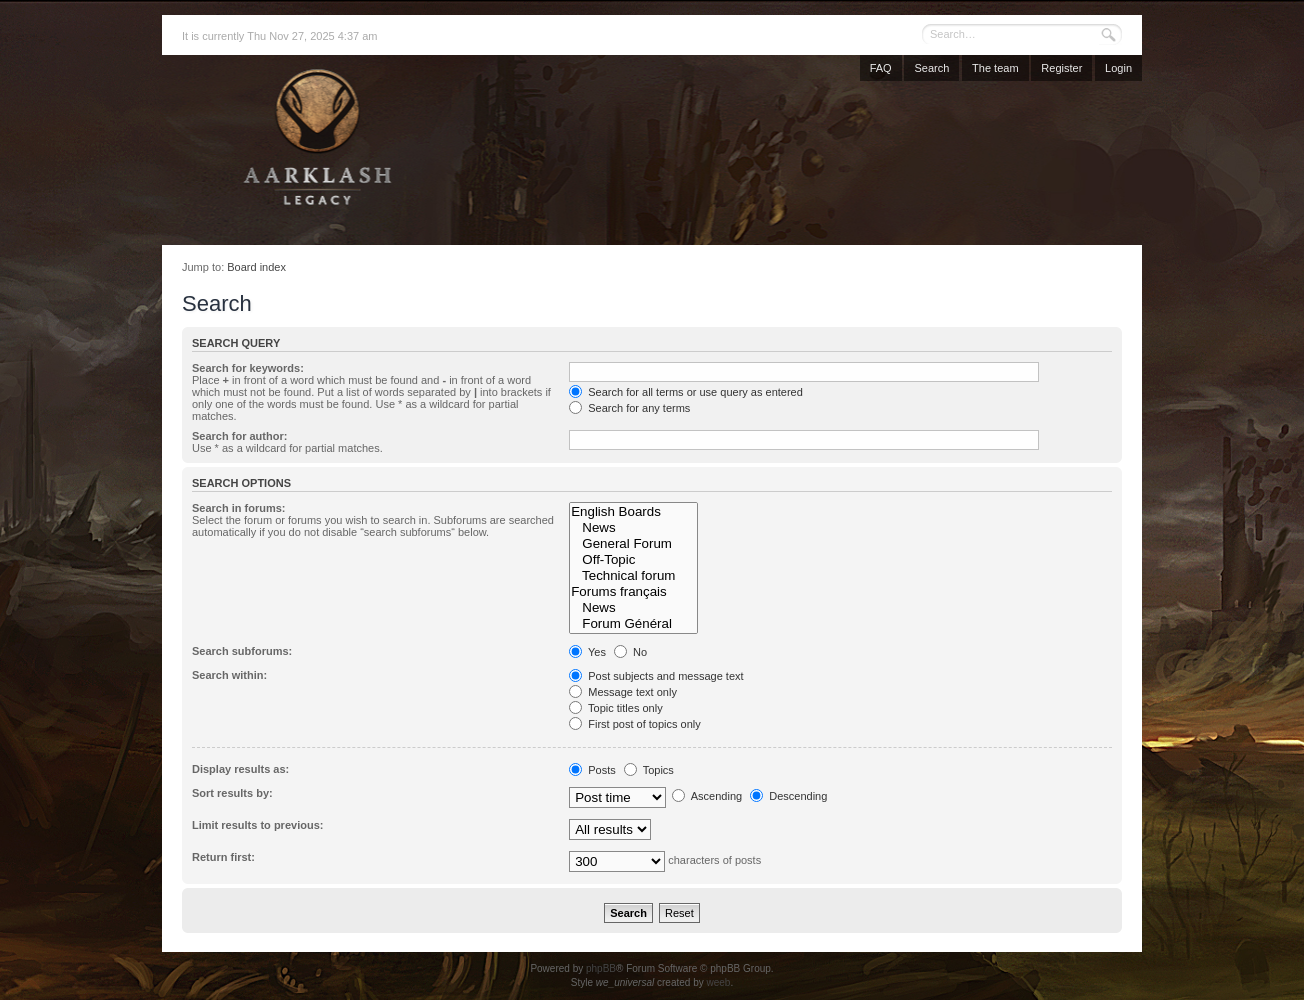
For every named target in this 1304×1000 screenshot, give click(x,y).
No (630, 652)
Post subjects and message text (656, 676)
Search (931, 68)
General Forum (633, 544)
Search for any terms (629, 408)
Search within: (229, 675)
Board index (256, 267)
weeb (718, 982)
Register (1061, 68)
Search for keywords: (248, 368)
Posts (592, 770)
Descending (788, 796)
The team (995, 68)
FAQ (881, 68)
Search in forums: (239, 508)
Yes (587, 652)
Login (1118, 68)
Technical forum (633, 576)
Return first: (223, 857)
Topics (649, 770)
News (633, 528)
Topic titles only (615, 708)
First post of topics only (635, 724)
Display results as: (240, 769)
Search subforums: (242, 651)
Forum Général (633, 624)
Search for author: (239, 436)
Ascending (707, 796)
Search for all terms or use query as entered (686, 392)
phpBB (601, 968)
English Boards (633, 512)
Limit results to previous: (257, 825)
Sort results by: (232, 793)
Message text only (623, 692)
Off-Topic (633, 560)
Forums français (633, 592)
